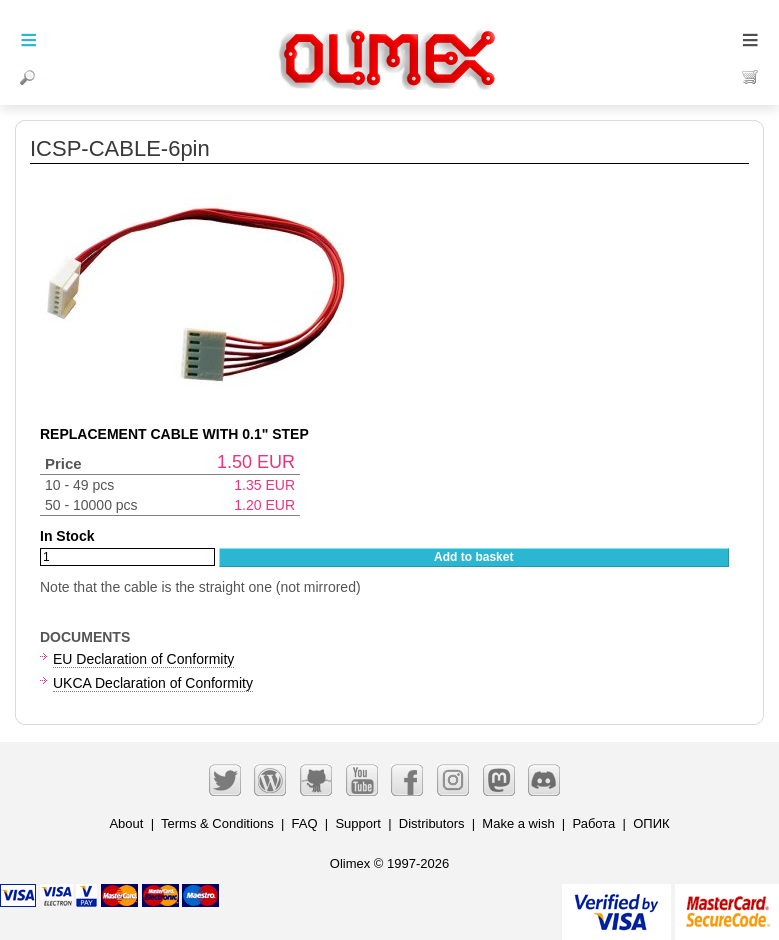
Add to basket (473, 557)
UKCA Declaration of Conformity (153, 683)
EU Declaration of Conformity (143, 659)
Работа (593, 823)
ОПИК (651, 823)
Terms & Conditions (217, 823)
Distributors (432, 823)
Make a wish (518, 823)
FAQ (305, 823)
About (126, 823)
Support (358, 823)
